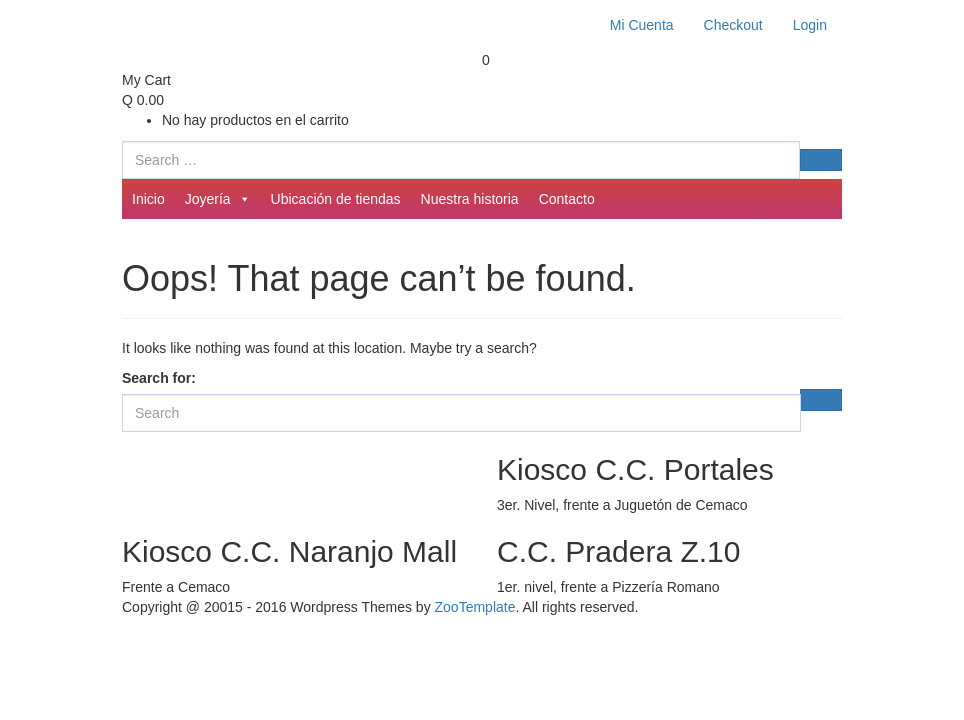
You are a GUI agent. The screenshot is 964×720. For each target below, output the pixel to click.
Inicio (148, 199)
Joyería (218, 199)
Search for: (159, 378)
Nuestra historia (470, 199)
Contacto (567, 199)
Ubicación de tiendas (336, 199)
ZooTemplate (475, 607)
